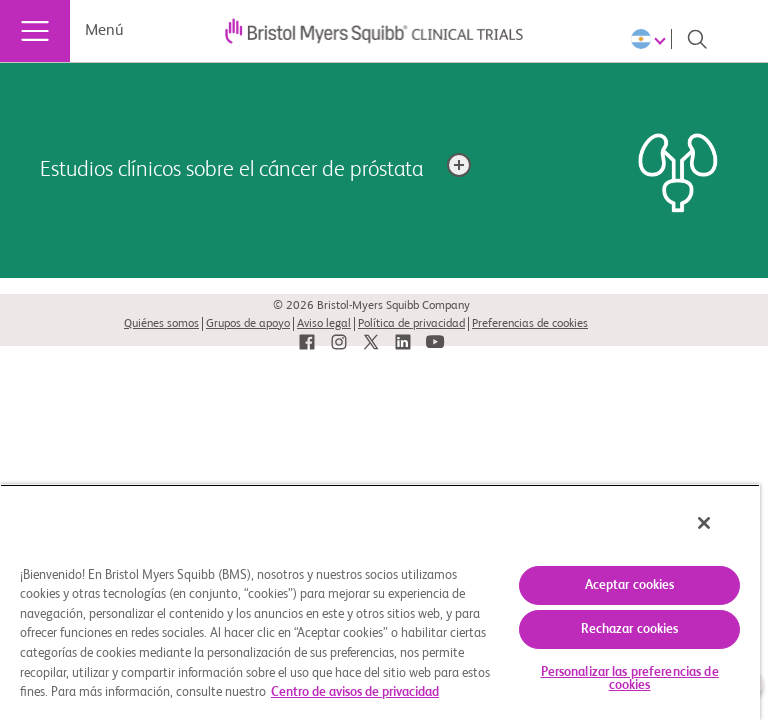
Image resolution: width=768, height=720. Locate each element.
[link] (307, 342)
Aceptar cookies (630, 585)
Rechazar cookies (630, 629)
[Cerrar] (704, 523)
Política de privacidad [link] (411, 324)
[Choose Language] (651, 39)
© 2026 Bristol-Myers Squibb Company (371, 306)
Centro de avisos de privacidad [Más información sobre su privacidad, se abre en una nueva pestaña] (355, 692)
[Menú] (35, 31)
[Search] (697, 39)
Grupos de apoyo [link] (248, 324)
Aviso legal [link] (324, 324)
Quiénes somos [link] (161, 324)
